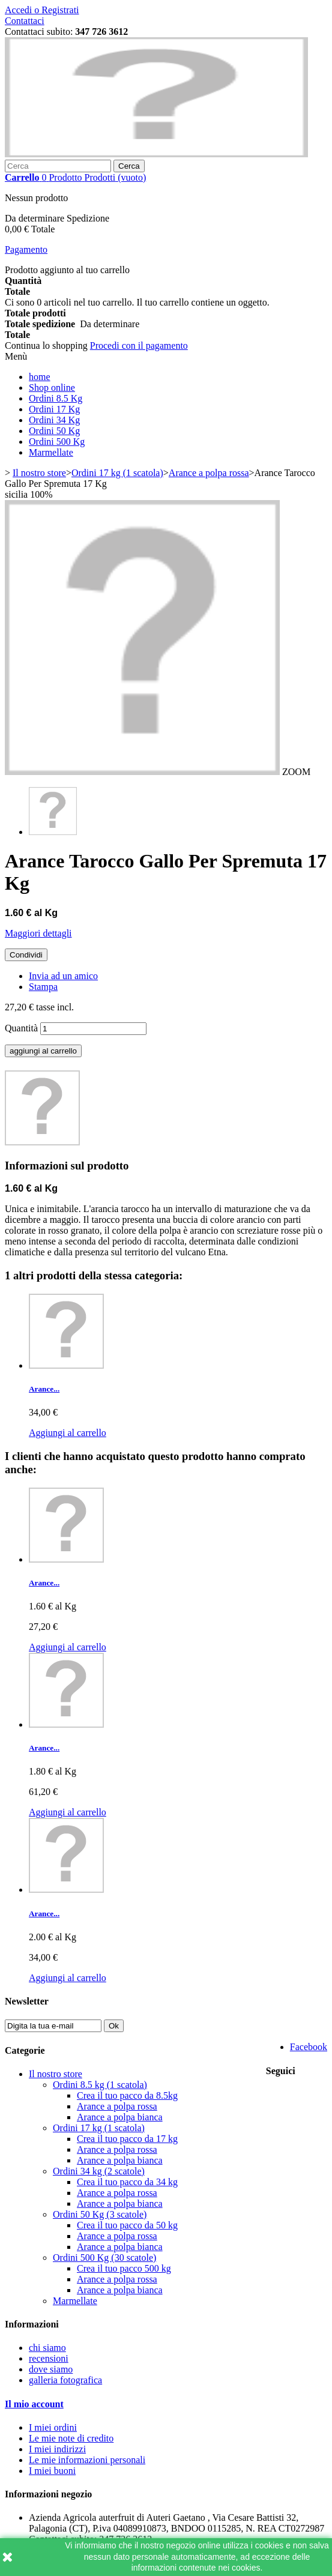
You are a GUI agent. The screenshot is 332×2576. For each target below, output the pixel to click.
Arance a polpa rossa (117, 2106)
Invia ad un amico (63, 976)
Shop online (52, 387)
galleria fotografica (65, 2380)
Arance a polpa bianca (120, 2117)
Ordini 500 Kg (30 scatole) (104, 2257)
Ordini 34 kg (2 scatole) (99, 2171)
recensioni (48, 2358)
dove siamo (51, 2369)
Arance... (44, 1388)
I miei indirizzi (57, 2449)
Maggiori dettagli (38, 933)
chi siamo (47, 2347)
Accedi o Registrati (42, 10)
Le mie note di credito (71, 2438)
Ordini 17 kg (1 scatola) (99, 2128)
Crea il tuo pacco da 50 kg (127, 2225)
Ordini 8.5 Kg (55, 398)
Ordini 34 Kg (54, 420)
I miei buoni (52, 2471)
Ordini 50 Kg (54, 431)
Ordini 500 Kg (57, 441)
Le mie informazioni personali (87, 2460)
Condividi (26, 954)
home (39, 377)
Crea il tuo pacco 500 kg (124, 2268)
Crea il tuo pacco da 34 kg (127, 2182)
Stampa (43, 987)
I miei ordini (53, 2427)
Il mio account (34, 2404)
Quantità (21, 1028)
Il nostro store (55, 2074)
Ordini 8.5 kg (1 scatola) (100, 2085)
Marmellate (51, 452)
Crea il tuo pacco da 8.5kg (127, 2095)
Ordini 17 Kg (54, 409)
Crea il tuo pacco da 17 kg (127, 2139)
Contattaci (24, 21)
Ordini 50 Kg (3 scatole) (99, 2214)
